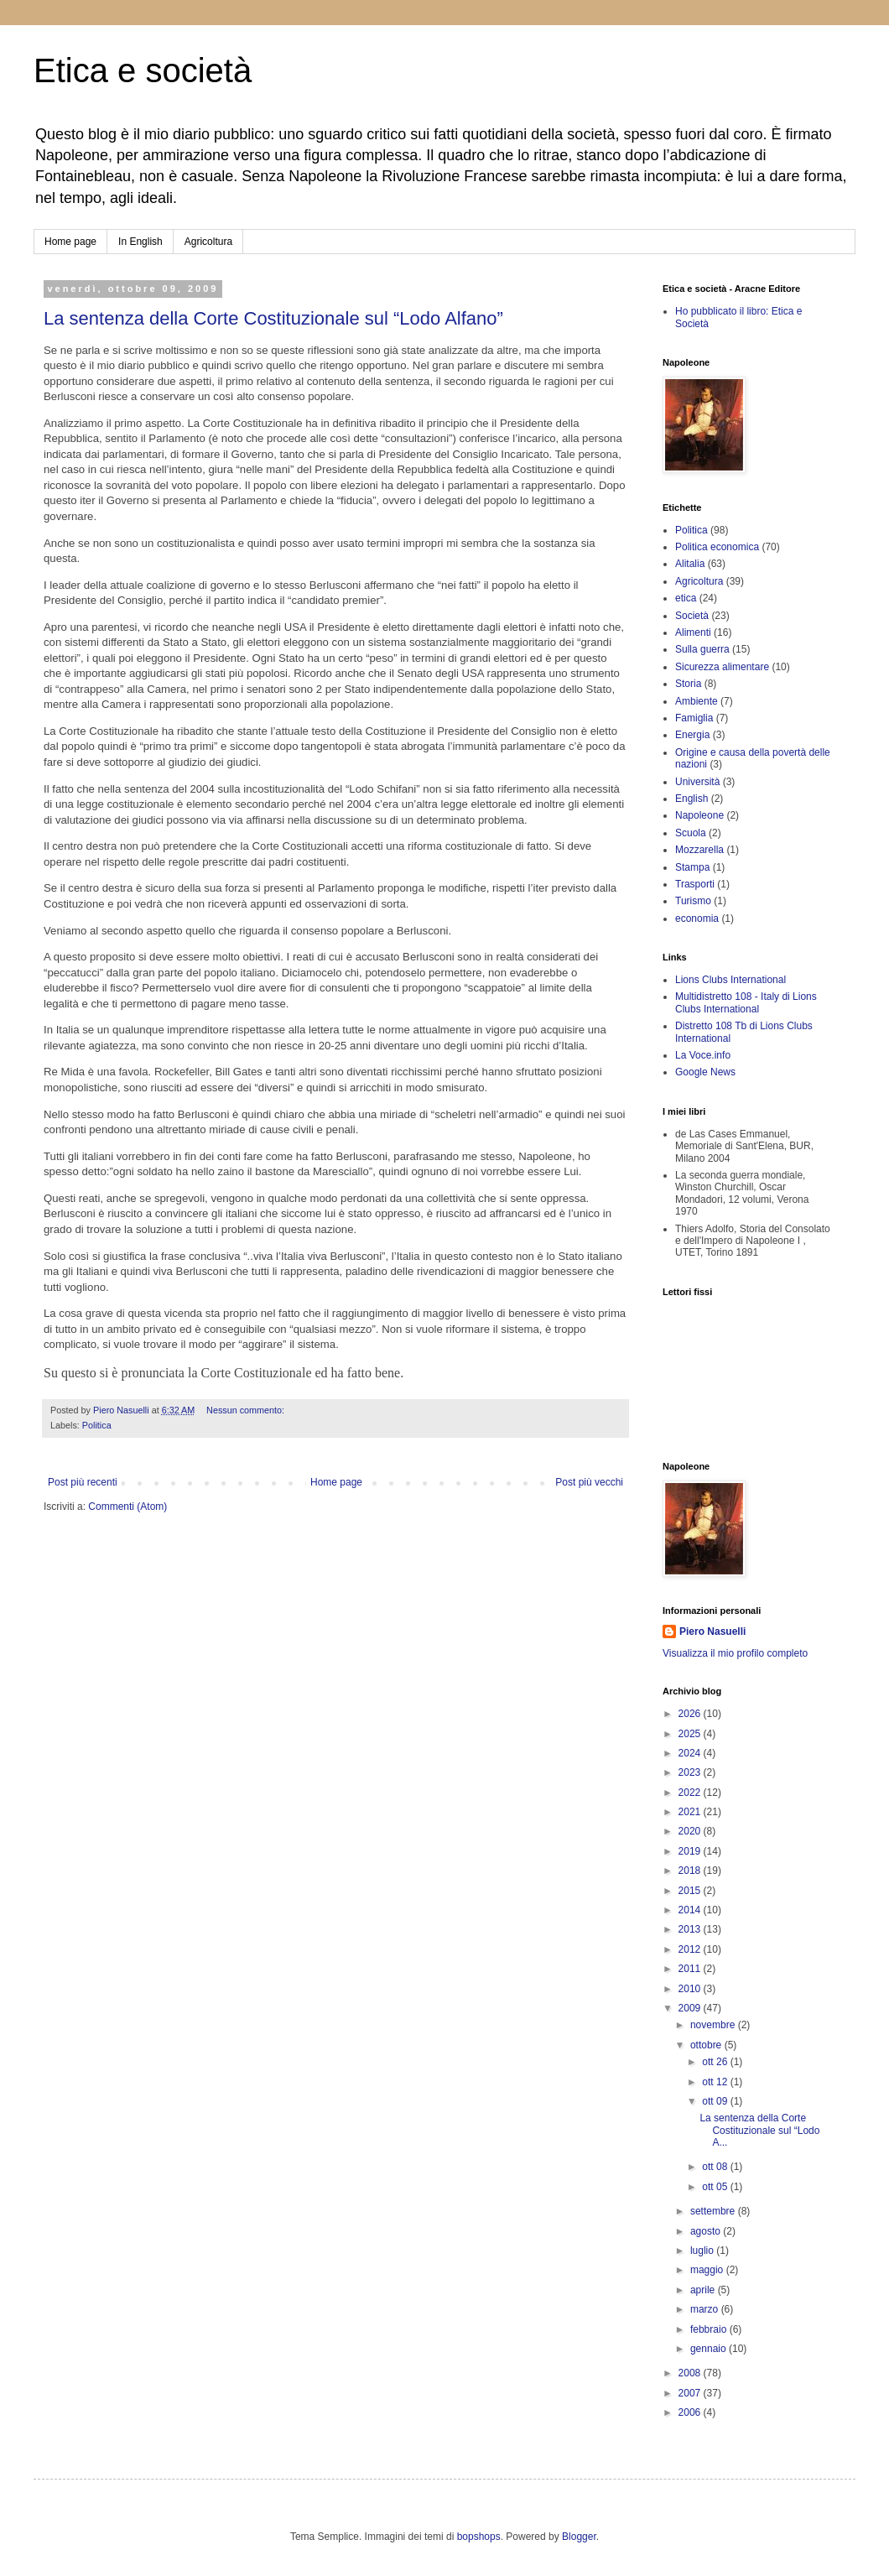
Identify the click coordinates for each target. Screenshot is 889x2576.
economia (697, 918)
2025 (691, 1734)
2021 (691, 1812)
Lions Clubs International (730, 980)
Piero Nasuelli (712, 1631)
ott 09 (716, 2101)
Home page (70, 241)
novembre (714, 2025)
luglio (703, 2250)
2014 (691, 1910)
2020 (691, 1831)
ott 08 (716, 2167)
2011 (691, 1969)
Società (692, 616)
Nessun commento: (246, 1410)
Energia (692, 735)
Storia (688, 684)
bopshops (479, 2536)
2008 (691, 2373)
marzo (705, 2309)
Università (697, 782)
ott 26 (716, 2062)
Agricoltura (208, 241)
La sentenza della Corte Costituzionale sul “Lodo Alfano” (273, 318)
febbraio (710, 2329)
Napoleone (699, 815)
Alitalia (689, 564)
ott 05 (716, 2187)
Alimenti (693, 632)
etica (685, 598)
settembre (714, 2211)
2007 (691, 2393)
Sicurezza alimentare (722, 667)
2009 (691, 2008)
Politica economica (717, 547)
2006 (691, 2412)
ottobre (707, 2045)
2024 (691, 1753)
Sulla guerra (702, 649)
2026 (691, 1714)
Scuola (690, 833)
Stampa (692, 867)
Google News (705, 1072)
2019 (691, 1851)
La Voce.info (702, 1055)
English (691, 798)
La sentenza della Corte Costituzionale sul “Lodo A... (759, 2130)
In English (140, 241)
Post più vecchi (589, 1482)
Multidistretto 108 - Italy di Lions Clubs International (746, 1002)
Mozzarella (699, 850)
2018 (691, 1870)
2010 (691, 1989)
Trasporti (695, 884)
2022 (691, 1792)
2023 (691, 1772)
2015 (691, 1891)
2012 (691, 1949)
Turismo (693, 901)
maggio (708, 2270)
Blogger (579, 2536)
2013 (691, 1929)
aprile (704, 2290)
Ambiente (696, 701)
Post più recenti (82, 1482)
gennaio (709, 2349)
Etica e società (143, 70)
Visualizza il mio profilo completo (735, 1653)
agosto (706, 2231)
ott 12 (716, 2082)
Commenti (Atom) (127, 1506)
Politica (97, 1425)
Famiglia (694, 718)
